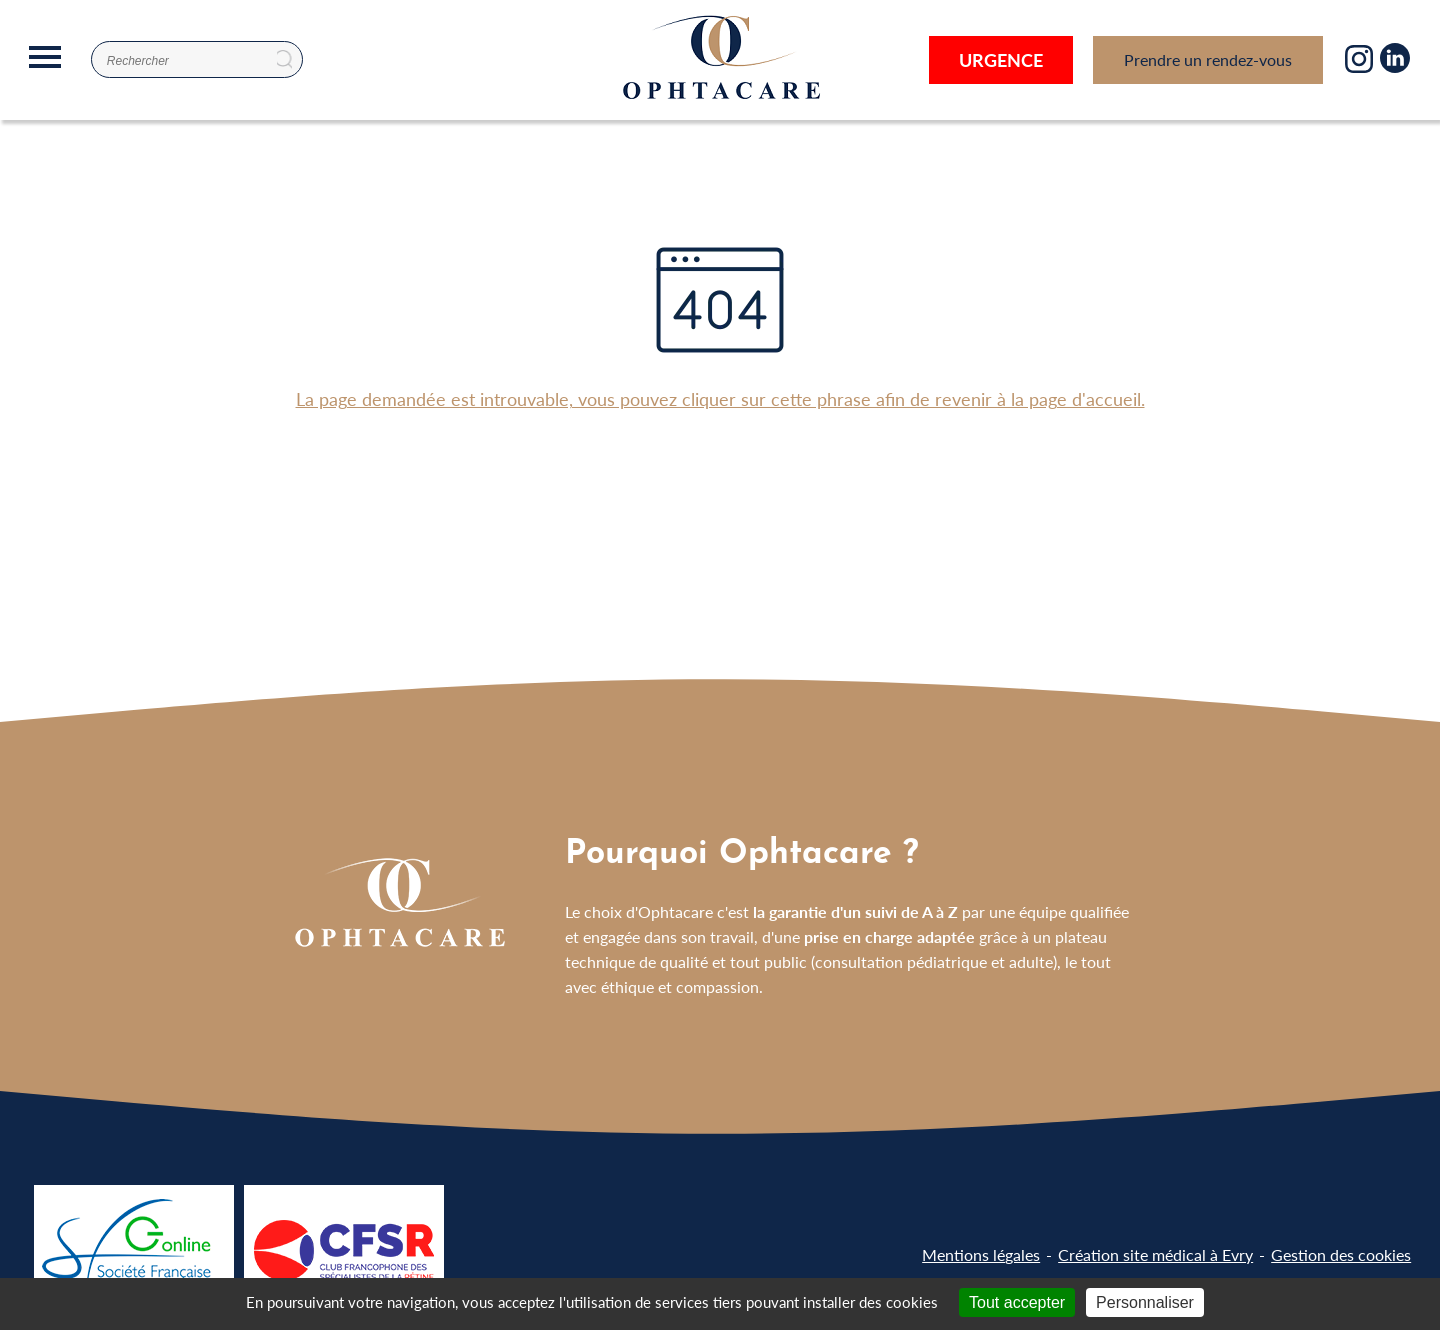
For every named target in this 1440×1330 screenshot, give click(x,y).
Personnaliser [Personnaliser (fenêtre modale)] (1145, 1302)
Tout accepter (1017, 1302)
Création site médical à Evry (1155, 1254)
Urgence (1001, 59)
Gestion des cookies (1341, 1254)
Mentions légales (981, 1254)
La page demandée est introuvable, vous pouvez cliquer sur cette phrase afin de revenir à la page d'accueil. (720, 398)
